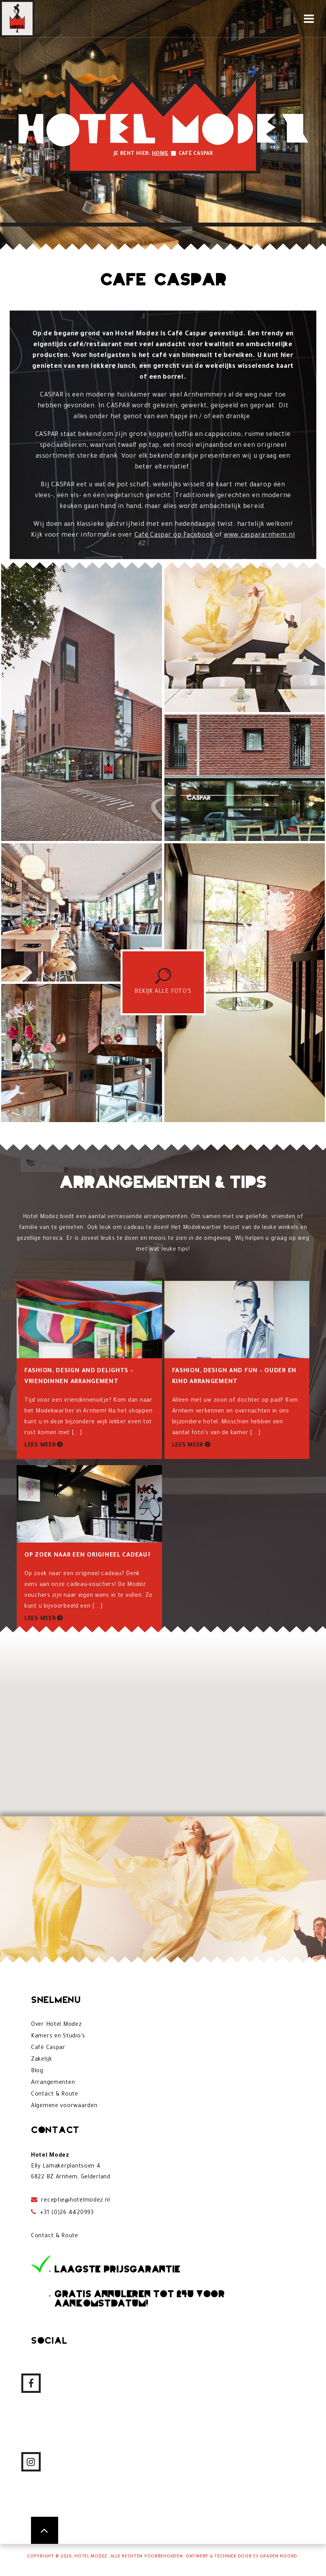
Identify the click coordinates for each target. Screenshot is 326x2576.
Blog (37, 2071)
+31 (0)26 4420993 (66, 2213)
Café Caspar (48, 2048)
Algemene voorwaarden (64, 2106)
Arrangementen (53, 2083)
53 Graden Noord (275, 2556)
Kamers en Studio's (58, 2037)
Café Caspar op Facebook (174, 535)
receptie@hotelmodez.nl (75, 2201)
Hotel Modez (90, 2556)
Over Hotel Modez (56, 2025)
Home (160, 154)
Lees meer (40, 1446)
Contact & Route (54, 2095)
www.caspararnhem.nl (259, 535)
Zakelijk (41, 2060)
